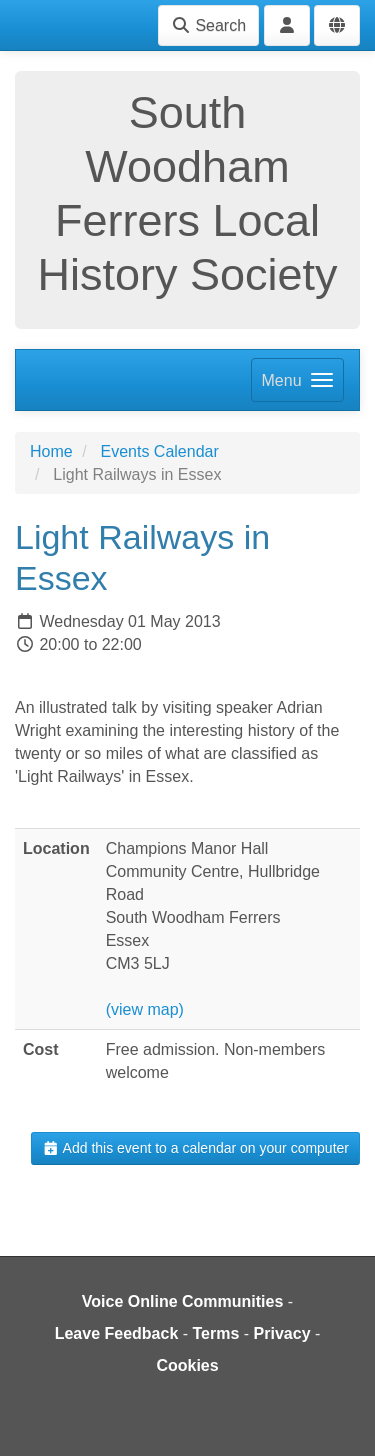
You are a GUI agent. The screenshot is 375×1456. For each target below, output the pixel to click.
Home (51, 451)
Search (208, 25)
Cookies (187, 1365)
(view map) (145, 1009)
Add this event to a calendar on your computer (195, 1148)
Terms (216, 1333)
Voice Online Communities (183, 1301)
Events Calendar (159, 451)
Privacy (282, 1333)
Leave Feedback (117, 1333)
